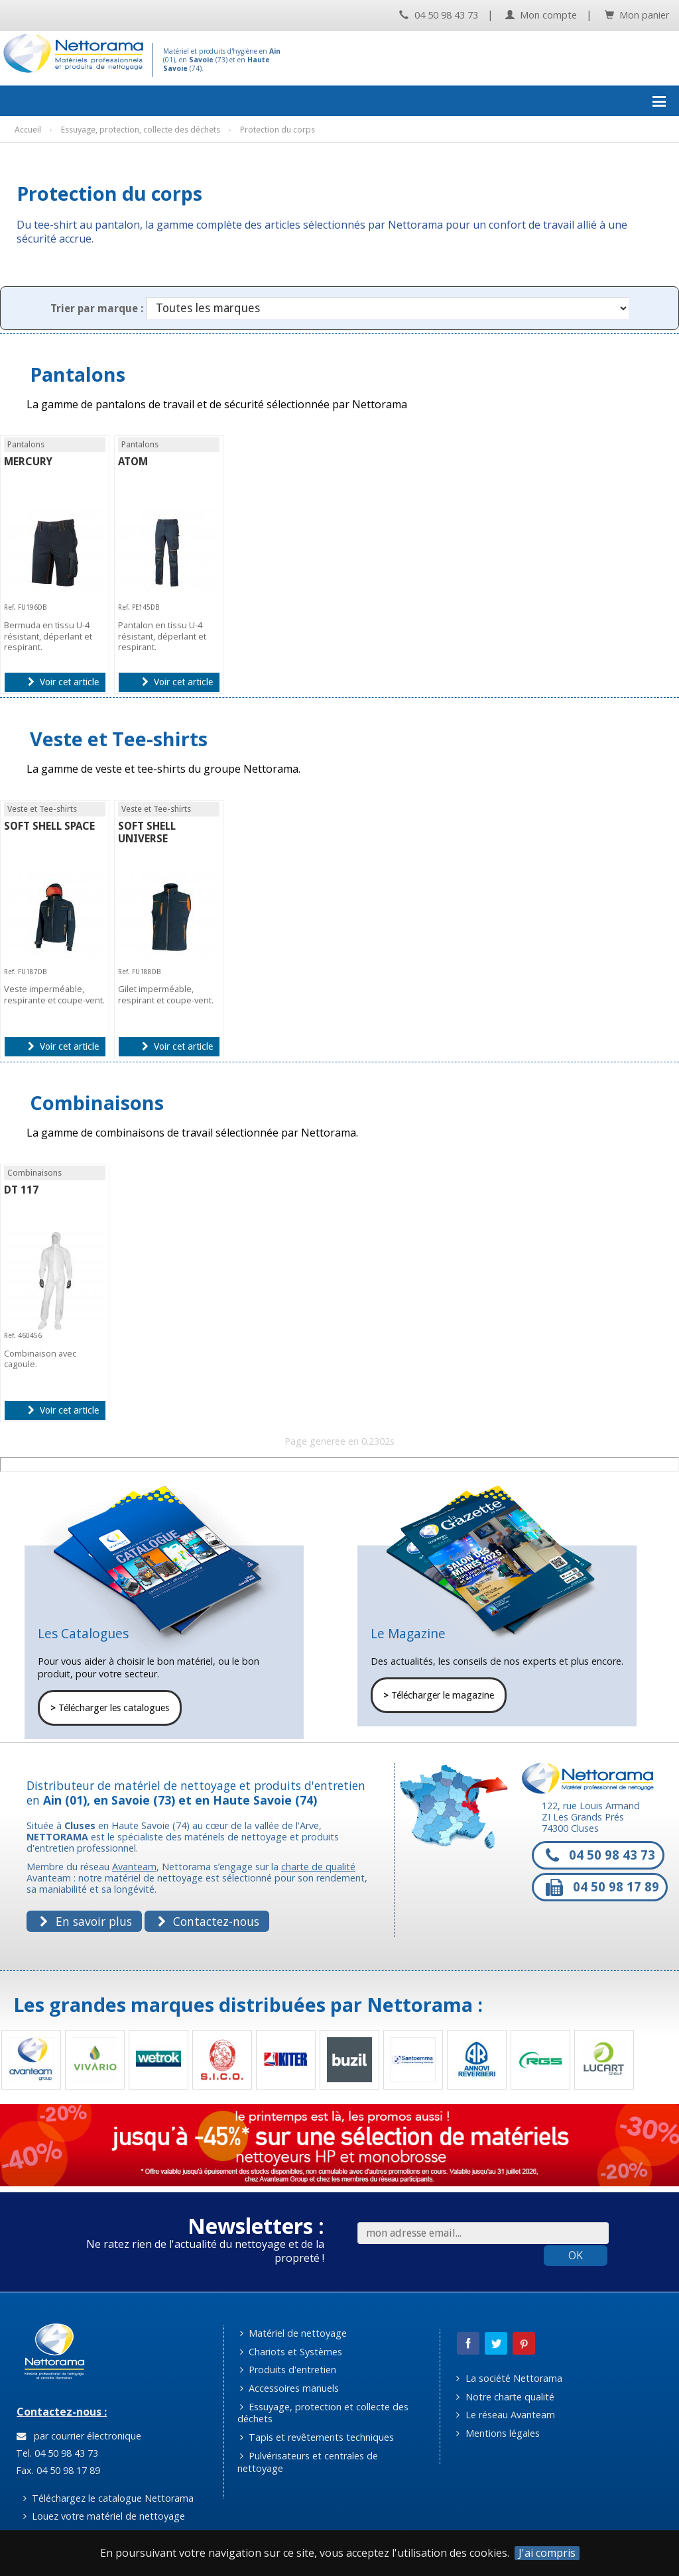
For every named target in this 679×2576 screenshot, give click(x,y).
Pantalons (77, 374)
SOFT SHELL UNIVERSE (147, 832)
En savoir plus (85, 1921)
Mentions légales (497, 2433)
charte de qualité (318, 1866)
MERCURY (28, 461)
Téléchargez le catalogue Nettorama (108, 2498)
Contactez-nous (208, 1921)
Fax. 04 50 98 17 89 (56, 2470)
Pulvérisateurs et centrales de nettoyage (308, 2462)
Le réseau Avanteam (505, 2414)
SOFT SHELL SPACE (49, 826)
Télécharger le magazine (438, 1695)
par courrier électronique (79, 2436)
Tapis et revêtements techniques (317, 2437)
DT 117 (21, 1190)
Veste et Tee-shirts (119, 739)
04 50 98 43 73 (438, 15)
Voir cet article (63, 682)
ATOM (133, 461)
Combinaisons (97, 1102)
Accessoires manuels (289, 2388)
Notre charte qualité (505, 2396)
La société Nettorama (509, 2378)
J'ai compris (547, 2553)
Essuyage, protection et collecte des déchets (323, 2413)
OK (575, 2255)
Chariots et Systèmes (291, 2351)
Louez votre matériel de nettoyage (104, 2516)
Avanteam (134, 1866)
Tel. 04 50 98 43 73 (55, 2453)
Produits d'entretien (288, 2369)
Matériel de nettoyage (293, 2333)
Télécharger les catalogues (109, 1708)
